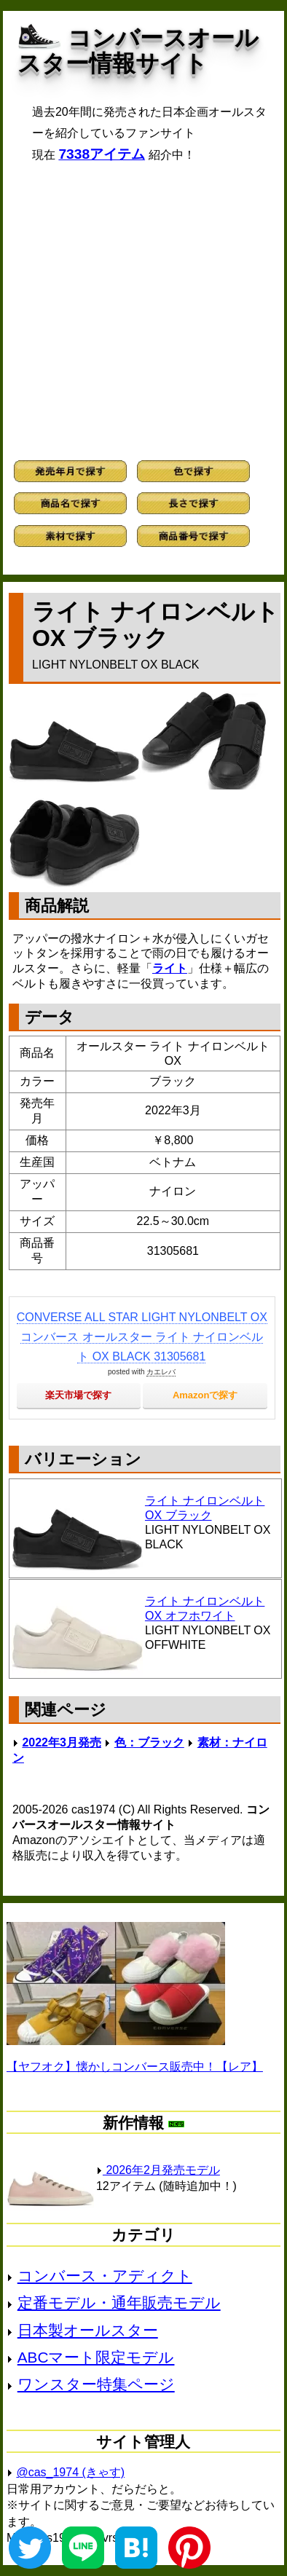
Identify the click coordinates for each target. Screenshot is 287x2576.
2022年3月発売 (61, 1742)
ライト (169, 968)
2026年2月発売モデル (158, 2170)
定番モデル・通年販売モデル (119, 2302)
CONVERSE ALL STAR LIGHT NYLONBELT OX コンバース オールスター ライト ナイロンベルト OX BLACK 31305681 (142, 1337)
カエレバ (161, 1372)
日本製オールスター (87, 2330)
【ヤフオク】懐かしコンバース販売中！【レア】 (135, 2066)
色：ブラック (149, 1742)
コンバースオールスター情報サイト (138, 50)
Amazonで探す (205, 1395)
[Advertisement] (143, 311)
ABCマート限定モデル (96, 2357)
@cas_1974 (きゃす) (70, 2472)
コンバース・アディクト (104, 2275)
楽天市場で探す (78, 1395)
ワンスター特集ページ (96, 2384)
